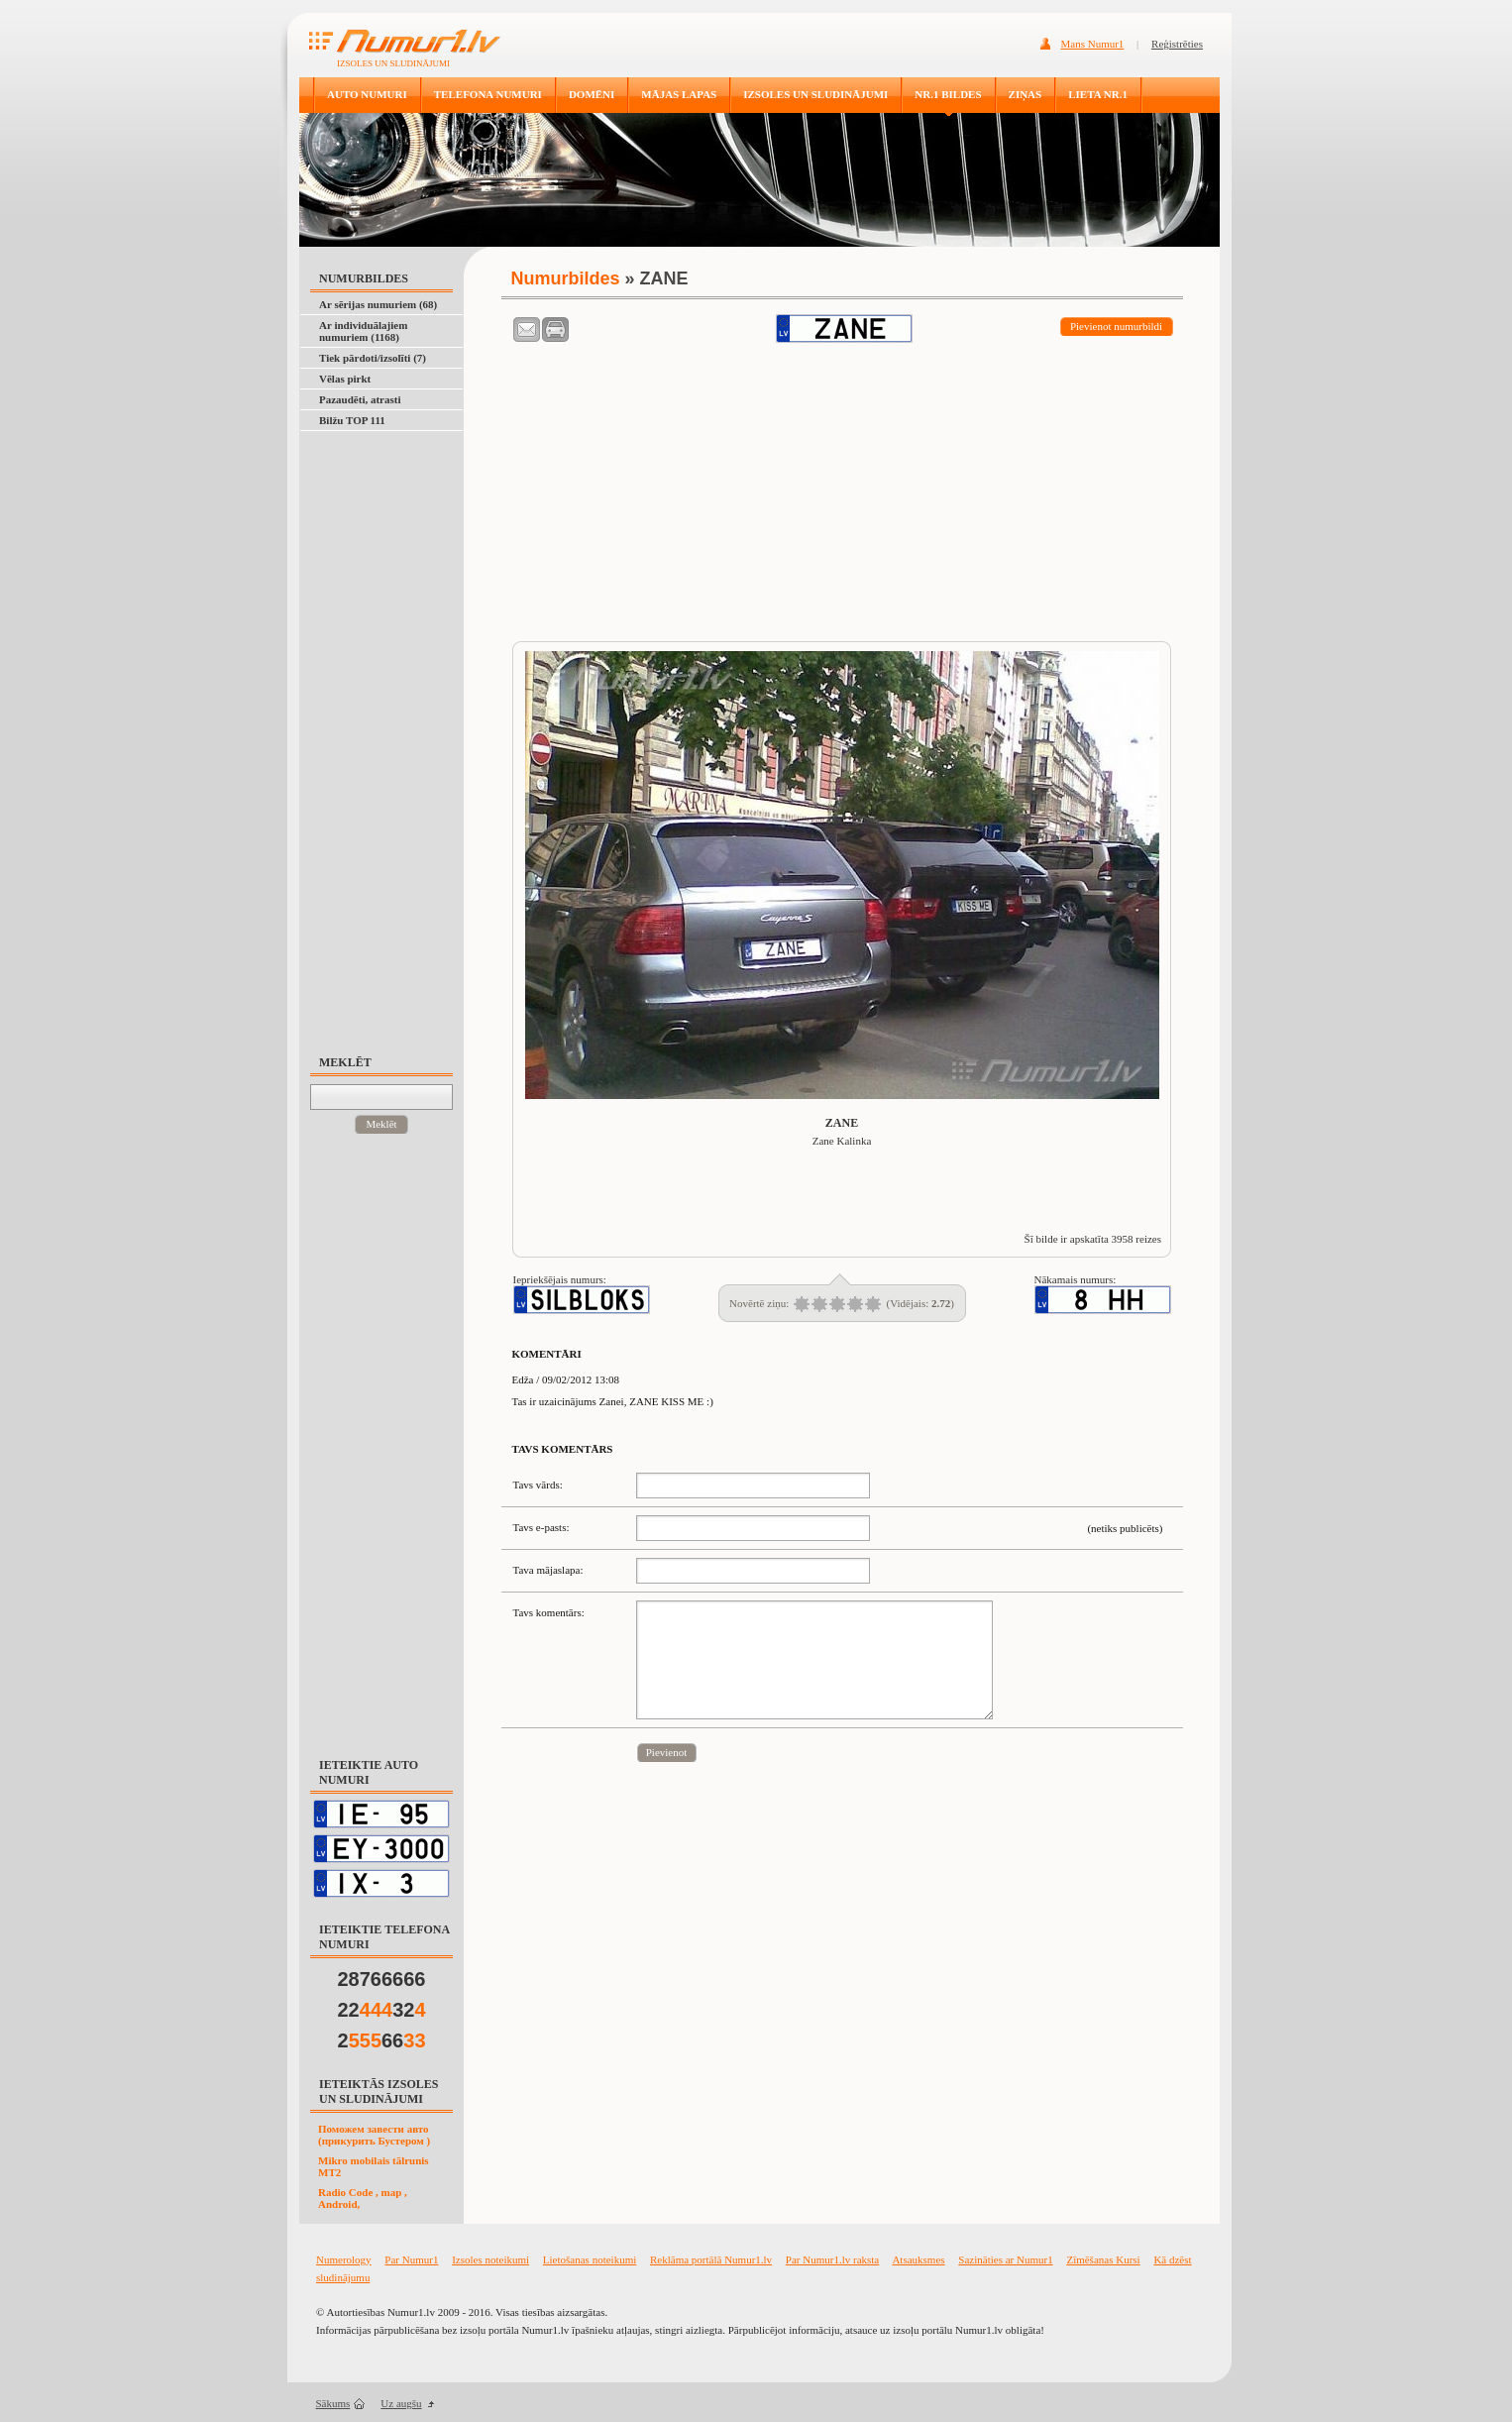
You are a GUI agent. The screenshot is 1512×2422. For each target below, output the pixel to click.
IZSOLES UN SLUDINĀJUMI (815, 94)
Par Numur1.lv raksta (832, 2259)
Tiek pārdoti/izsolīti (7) (372, 358)
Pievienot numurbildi (1116, 326)
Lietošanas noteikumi (589, 2259)
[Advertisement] (391, 733)
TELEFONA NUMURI (488, 94)
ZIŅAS (1025, 94)
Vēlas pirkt (345, 379)
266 (382, 2040)
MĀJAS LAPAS (678, 94)
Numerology (344, 2259)
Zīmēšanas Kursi (1102, 2259)
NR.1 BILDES (948, 94)
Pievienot (667, 1752)
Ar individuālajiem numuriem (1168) (363, 331)
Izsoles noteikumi (490, 2259)
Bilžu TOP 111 (352, 420)
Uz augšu (400, 2403)
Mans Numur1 (1093, 44)
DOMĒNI (591, 94)
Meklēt (381, 1124)
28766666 (382, 1979)
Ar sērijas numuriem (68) (378, 304)
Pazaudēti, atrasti (359, 399)
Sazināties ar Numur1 (1005, 2259)
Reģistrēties (1177, 44)
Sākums (333, 2403)
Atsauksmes (918, 2259)
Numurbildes (565, 278)
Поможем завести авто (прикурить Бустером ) (374, 2135)
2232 (382, 2010)
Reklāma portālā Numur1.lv (711, 2259)
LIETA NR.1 (1098, 94)
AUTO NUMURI (367, 94)
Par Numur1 (411, 2259)
